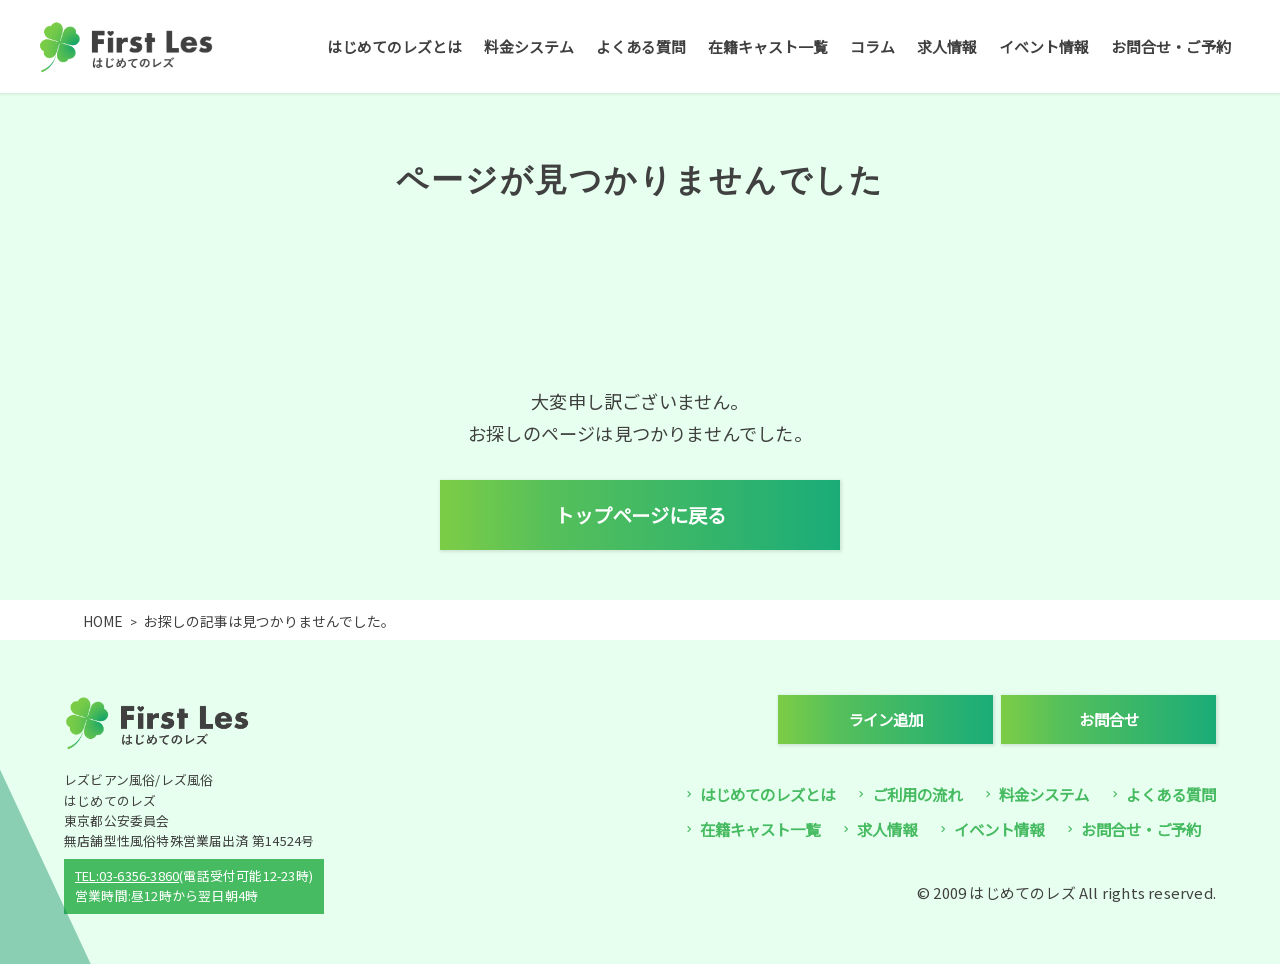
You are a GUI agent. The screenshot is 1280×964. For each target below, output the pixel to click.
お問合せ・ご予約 (1171, 46)
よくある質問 (641, 46)
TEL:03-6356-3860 (127, 875)
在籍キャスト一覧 (768, 46)
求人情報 (947, 46)
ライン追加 (885, 719)
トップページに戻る (640, 515)
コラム (872, 46)
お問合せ (1109, 719)
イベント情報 (1044, 46)
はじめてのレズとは (394, 46)
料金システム (529, 46)
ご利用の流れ (917, 794)
